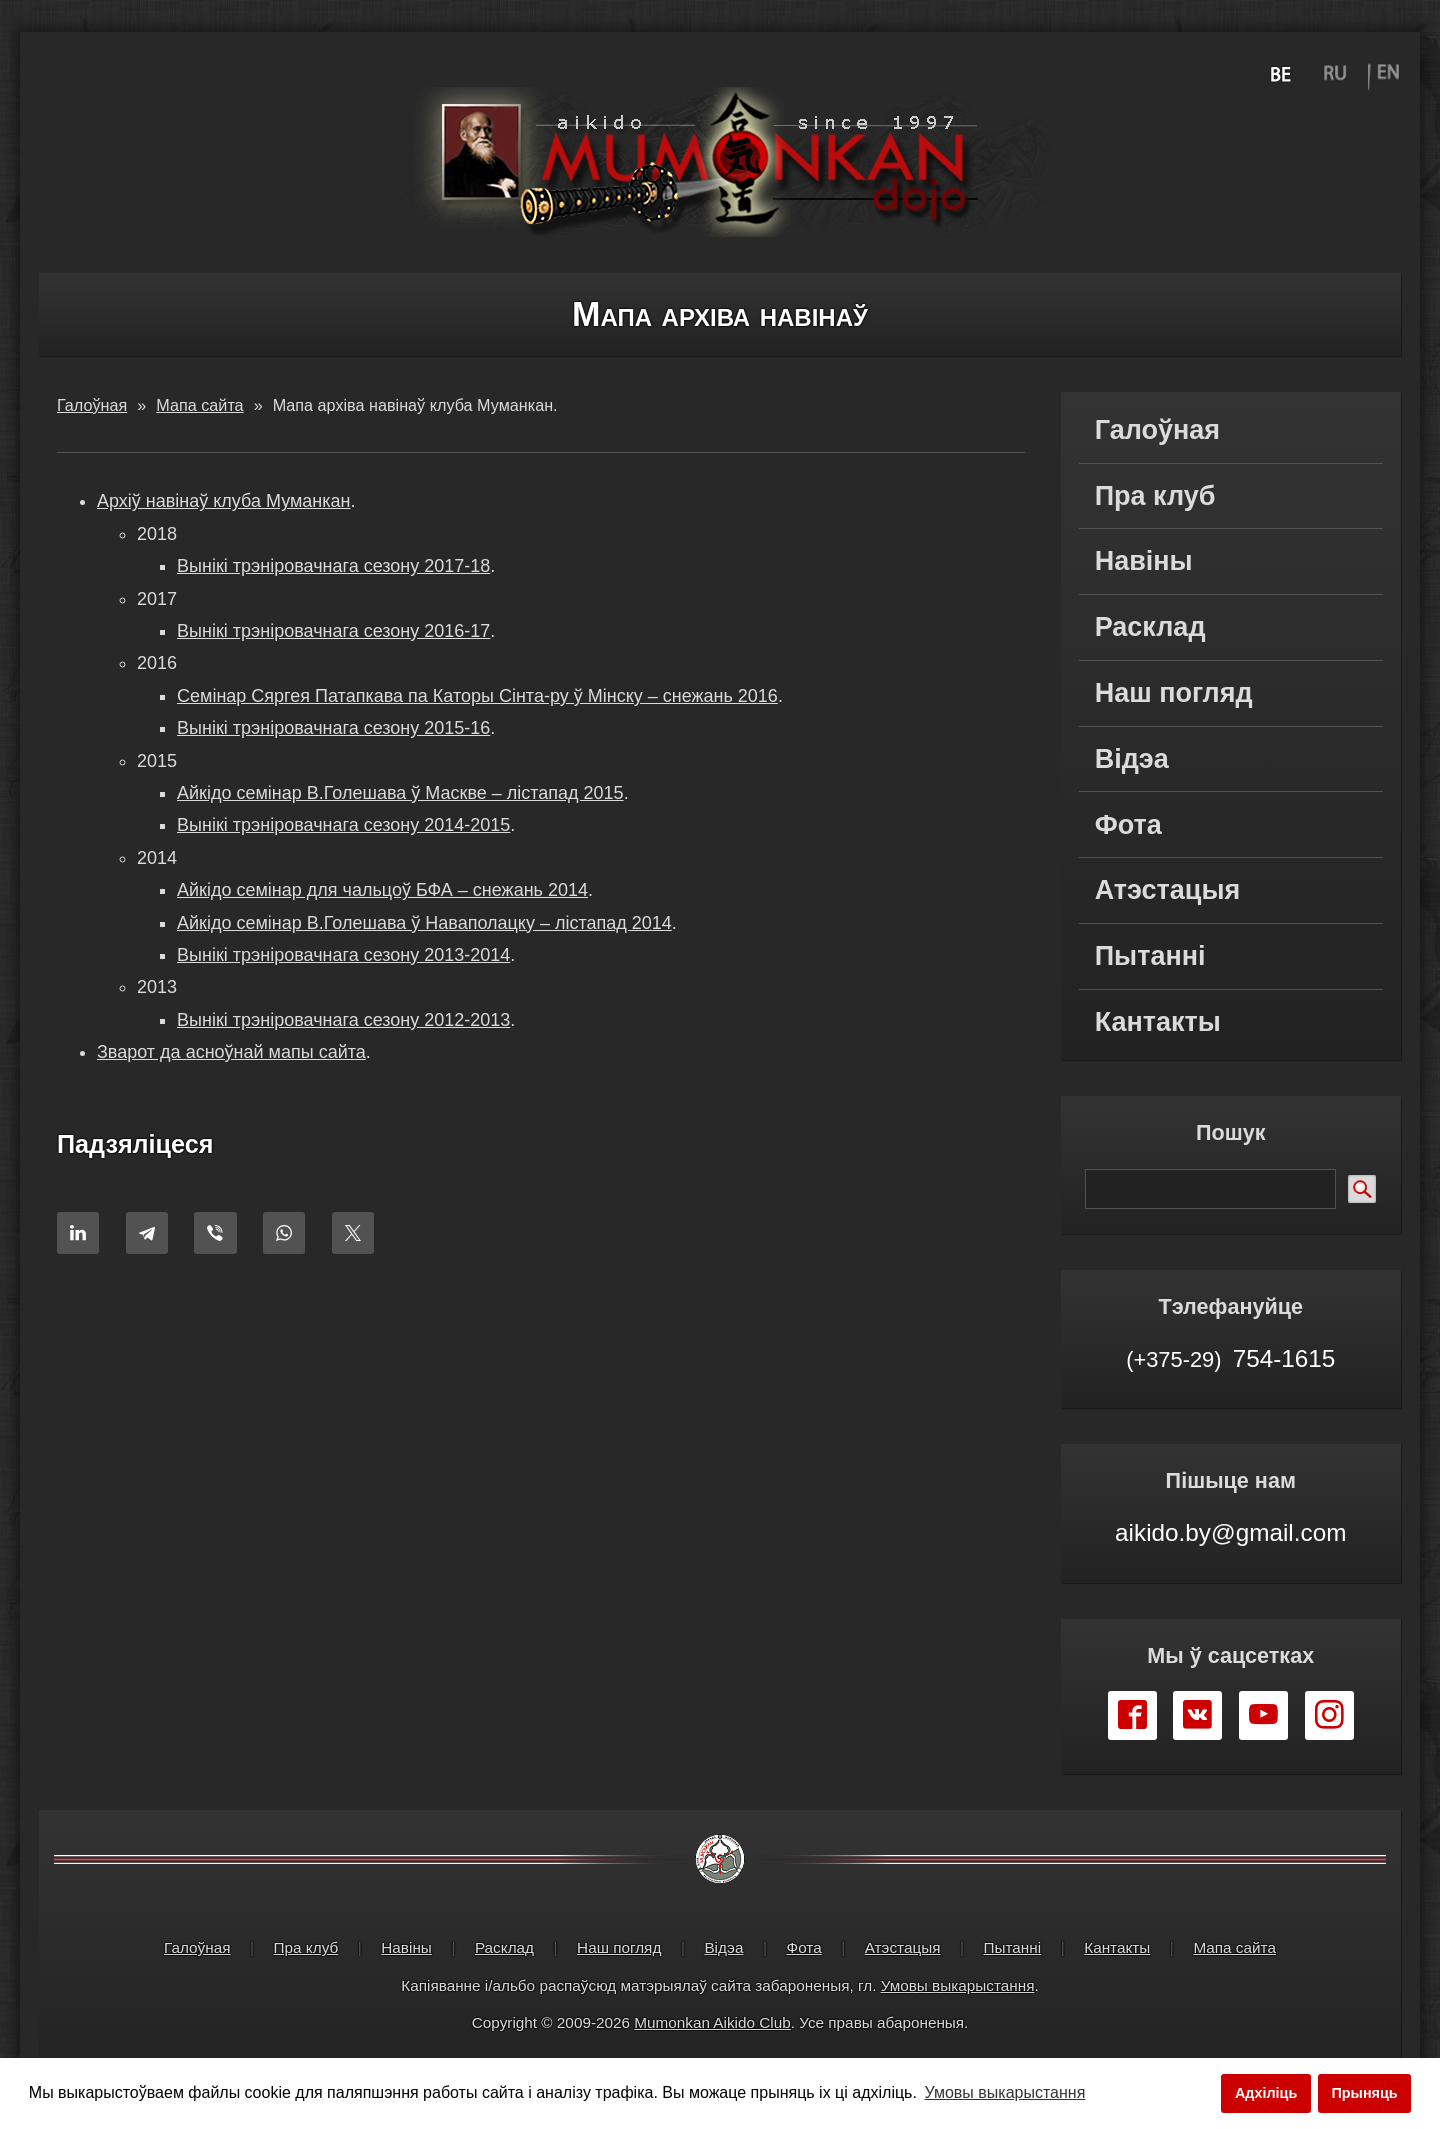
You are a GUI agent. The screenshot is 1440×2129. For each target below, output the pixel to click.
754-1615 (1230, 1357)
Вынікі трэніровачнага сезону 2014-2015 (343, 825)
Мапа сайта (1234, 1947)
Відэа (1132, 759)
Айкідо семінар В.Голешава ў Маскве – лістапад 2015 (400, 793)
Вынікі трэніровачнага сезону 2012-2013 (343, 1020)
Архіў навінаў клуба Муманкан (224, 501)
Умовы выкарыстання (958, 1985)
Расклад (1150, 627)
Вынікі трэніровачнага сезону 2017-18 (333, 566)
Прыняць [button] (1364, 2093)
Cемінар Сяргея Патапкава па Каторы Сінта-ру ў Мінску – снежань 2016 (477, 696)
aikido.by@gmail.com (1230, 1532)
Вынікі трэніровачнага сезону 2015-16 (333, 728)
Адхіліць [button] (1266, 2093)
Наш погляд (1174, 693)
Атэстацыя (1168, 890)
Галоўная (1157, 430)
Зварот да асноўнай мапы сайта (231, 1052)
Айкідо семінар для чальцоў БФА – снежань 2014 (382, 890)
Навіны (1144, 561)
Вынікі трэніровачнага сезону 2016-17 (333, 631)
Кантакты (1158, 1022)
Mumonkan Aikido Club (712, 2022)
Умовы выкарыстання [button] (1005, 2092)
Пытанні (1150, 956)
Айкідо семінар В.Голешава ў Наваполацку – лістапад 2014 (424, 923)
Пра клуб (1155, 496)
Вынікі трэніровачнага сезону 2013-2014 (343, 955)
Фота (1128, 825)
